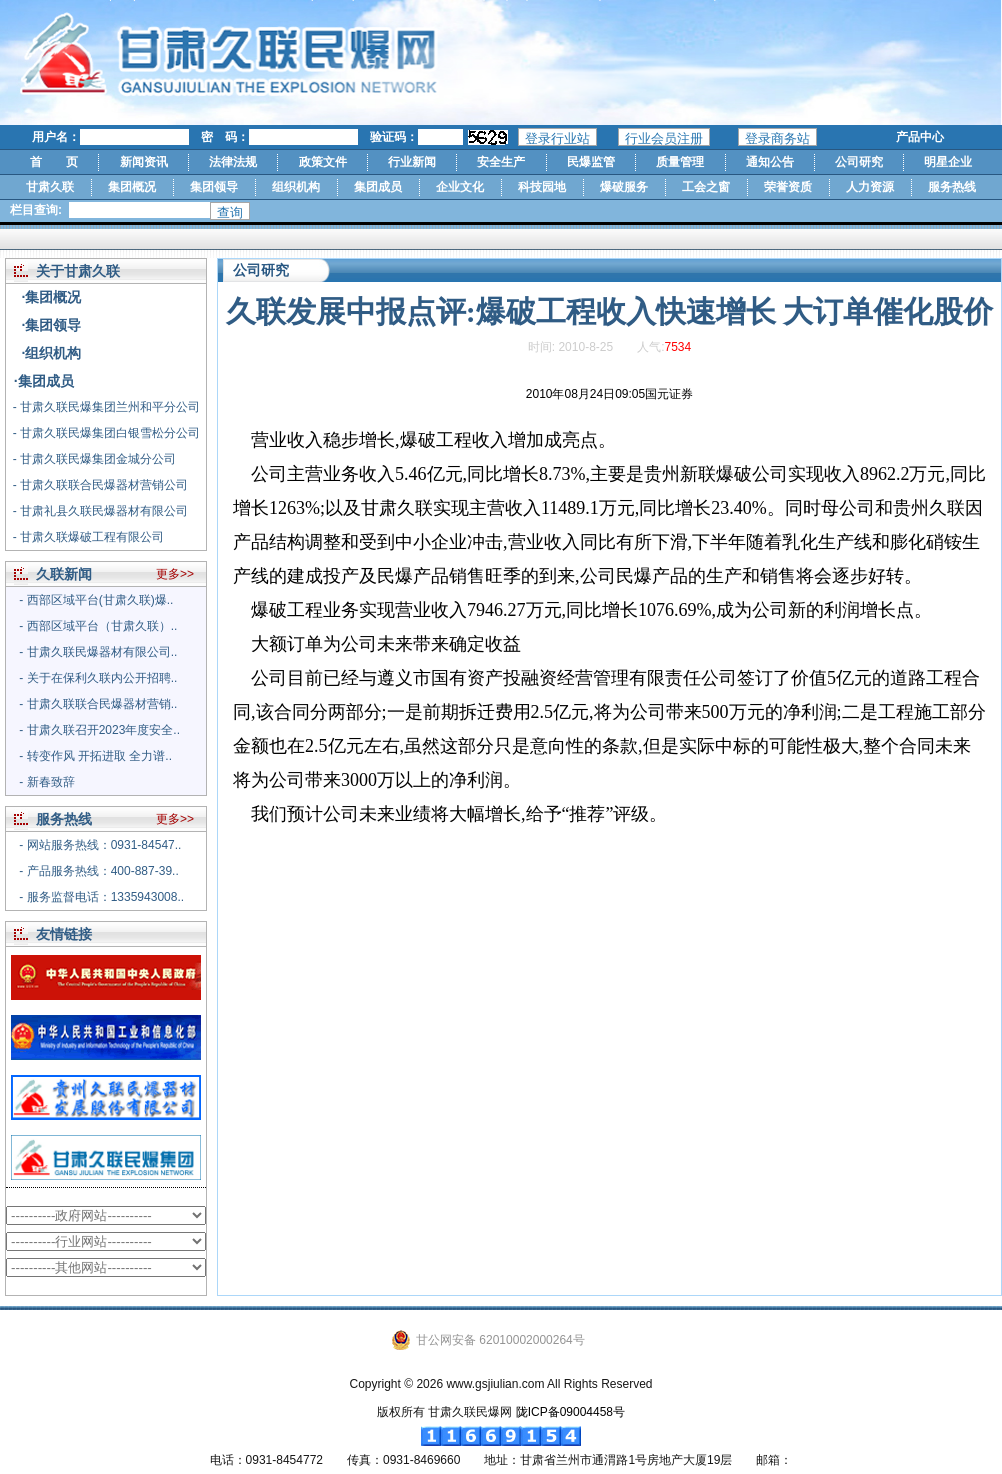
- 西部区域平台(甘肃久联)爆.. (96, 600)
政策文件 (323, 162)
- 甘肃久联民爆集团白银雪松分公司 (106, 433)
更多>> (175, 574)
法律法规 (233, 162)
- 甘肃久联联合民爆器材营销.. (98, 704)
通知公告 (770, 162)
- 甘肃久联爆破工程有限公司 (88, 537)
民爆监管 (591, 162)
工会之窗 (706, 187)
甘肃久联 (50, 187)
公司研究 (859, 162)
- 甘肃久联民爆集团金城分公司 (94, 459)
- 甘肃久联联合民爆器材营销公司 (100, 485)
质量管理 (680, 162)
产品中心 (920, 137)
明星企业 (948, 162)
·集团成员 (44, 381)
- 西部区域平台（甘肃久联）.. (98, 626)
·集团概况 (52, 297)
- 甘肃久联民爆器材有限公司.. (98, 652)
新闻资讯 (144, 162)
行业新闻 (412, 162)
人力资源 (870, 187)
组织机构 (296, 187)
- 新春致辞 (46, 782)
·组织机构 (52, 353)
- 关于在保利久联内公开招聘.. (98, 678)
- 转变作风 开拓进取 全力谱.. (95, 756)
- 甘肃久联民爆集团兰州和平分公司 (106, 407)
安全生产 (501, 162)
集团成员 (378, 187)
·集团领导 (52, 325)
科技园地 (542, 187)
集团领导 (214, 187)
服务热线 (952, 187)
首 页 (54, 162)
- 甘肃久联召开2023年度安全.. (99, 730)
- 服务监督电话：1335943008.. (101, 897)
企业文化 (460, 187)
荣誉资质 (788, 187)
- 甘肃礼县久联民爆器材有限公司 (100, 511)
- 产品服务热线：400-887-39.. (98, 871)
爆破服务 (624, 187)
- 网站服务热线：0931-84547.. (100, 845)
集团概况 (132, 187)
